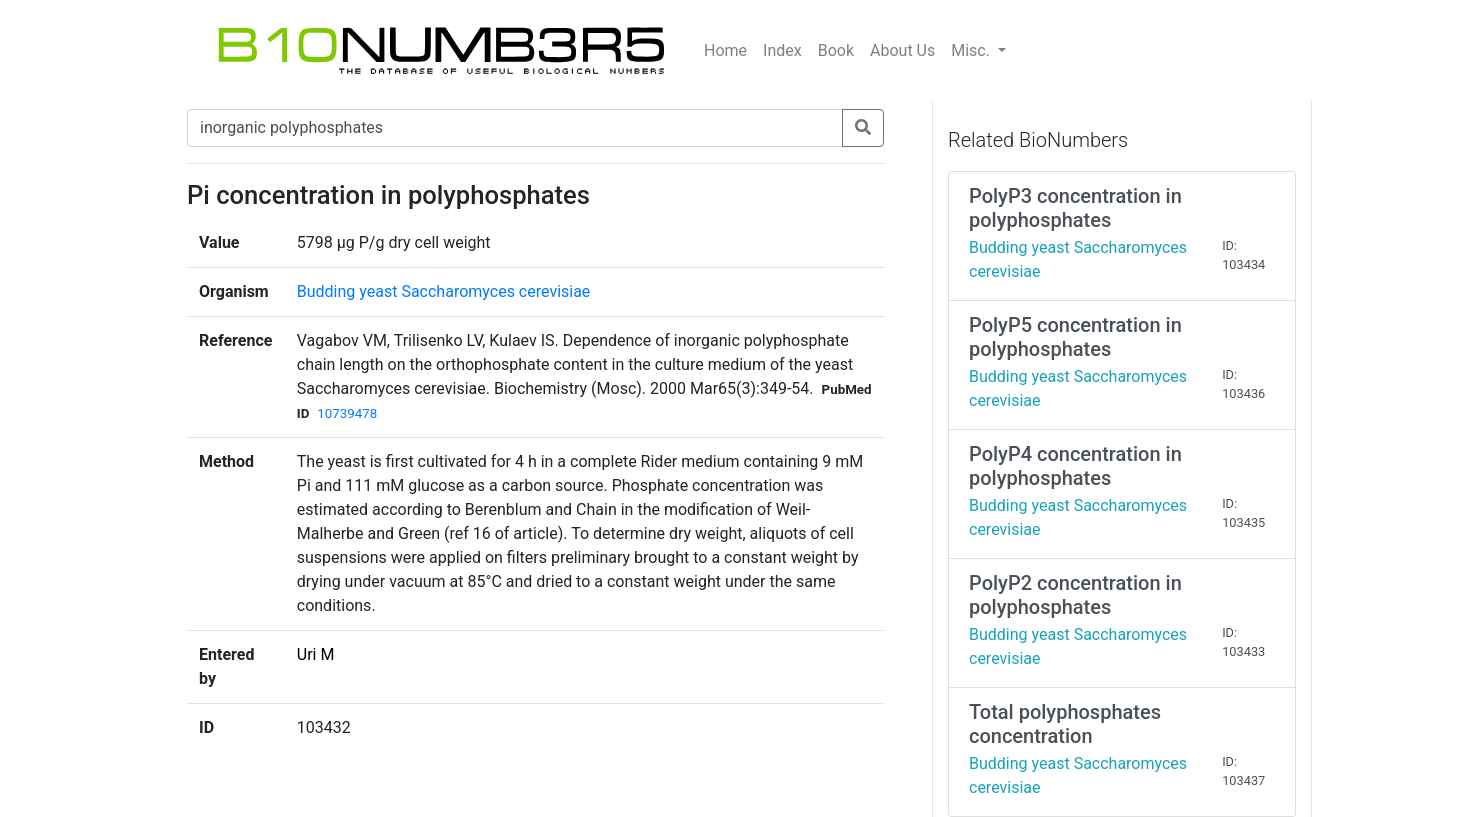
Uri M (316, 654)
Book (836, 50)
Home (725, 50)
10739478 (347, 413)
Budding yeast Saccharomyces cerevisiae (444, 291)
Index (782, 50)
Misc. (972, 50)
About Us (902, 50)
